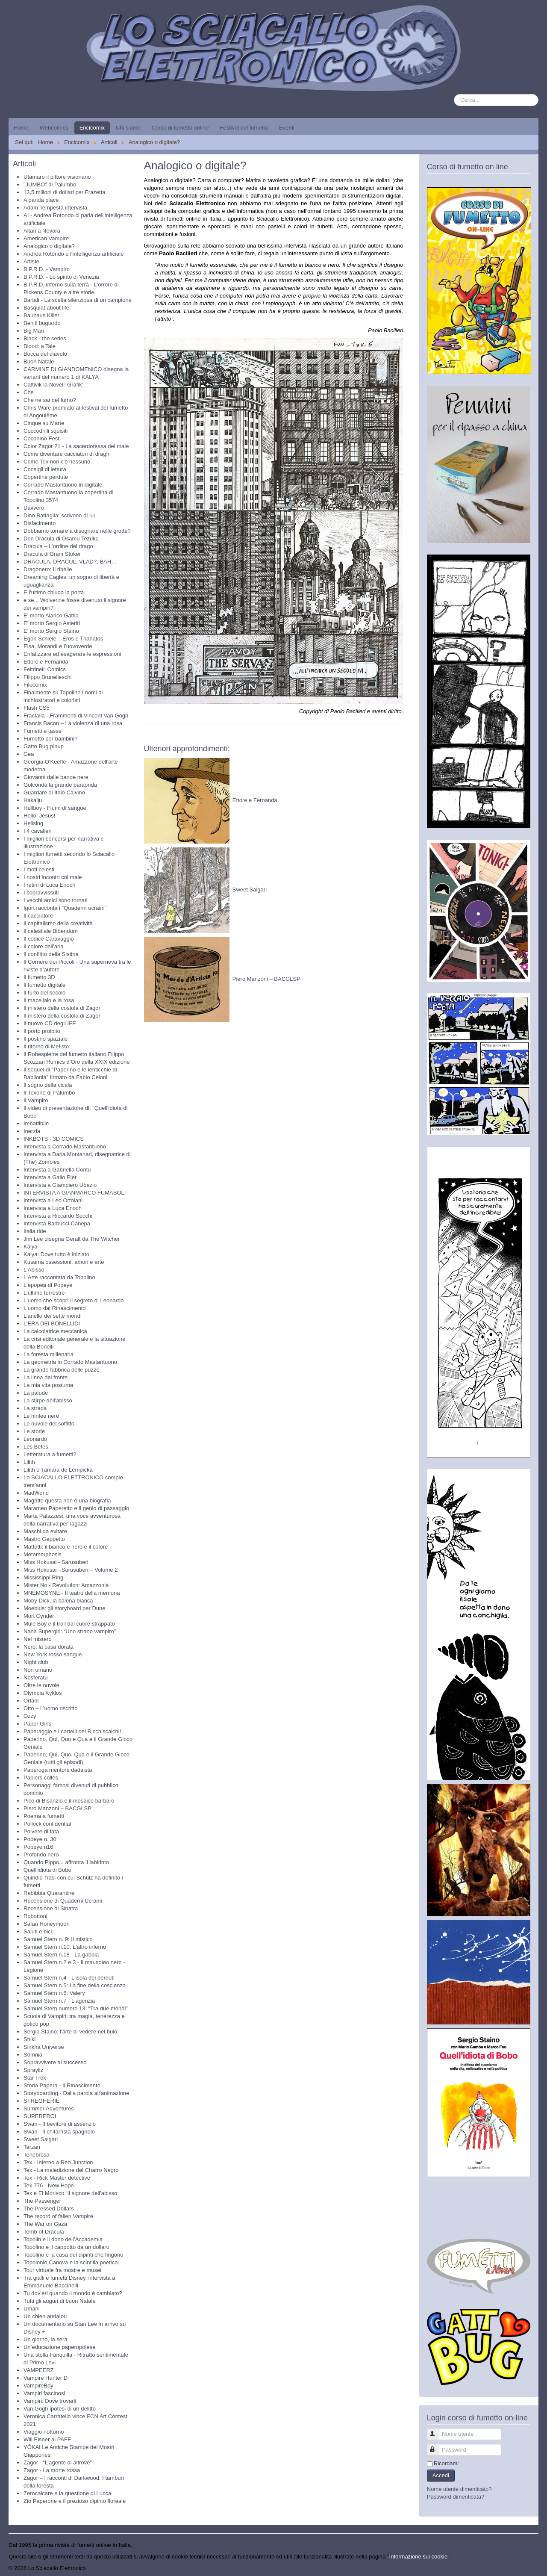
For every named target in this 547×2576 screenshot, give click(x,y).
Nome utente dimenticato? (459, 2489)
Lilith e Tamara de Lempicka (58, 1470)
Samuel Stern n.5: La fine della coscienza (75, 1985)
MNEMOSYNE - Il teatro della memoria (72, 1593)
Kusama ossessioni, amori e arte (64, 1262)
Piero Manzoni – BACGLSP (57, 1808)
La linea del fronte (46, 1377)
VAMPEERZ (39, 2370)
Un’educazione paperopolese (59, 2347)
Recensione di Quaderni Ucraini (63, 1900)
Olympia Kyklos (43, 1693)
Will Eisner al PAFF (47, 2439)
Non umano (38, 1670)
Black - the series (45, 338)
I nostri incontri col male (53, 877)
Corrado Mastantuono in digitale (63, 484)
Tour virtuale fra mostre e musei (62, 2270)
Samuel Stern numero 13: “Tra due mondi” (76, 2008)
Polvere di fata (41, 1831)
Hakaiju (33, 800)
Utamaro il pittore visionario (57, 177)
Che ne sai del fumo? (50, 400)
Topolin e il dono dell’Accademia (63, 2239)
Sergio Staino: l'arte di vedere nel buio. (71, 2031)
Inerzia (32, 1131)
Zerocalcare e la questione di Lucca (67, 2493)
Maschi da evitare (45, 1531)
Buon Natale (39, 361)
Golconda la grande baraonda (60, 785)
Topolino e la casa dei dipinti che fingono (73, 2254)
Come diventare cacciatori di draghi (67, 454)
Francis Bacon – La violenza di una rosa (73, 723)
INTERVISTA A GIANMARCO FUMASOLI (75, 1192)
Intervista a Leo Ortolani (53, 1200)
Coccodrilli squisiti (46, 431)
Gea (29, 754)
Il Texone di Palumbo (49, 1092)
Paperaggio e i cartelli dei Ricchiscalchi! (72, 1731)
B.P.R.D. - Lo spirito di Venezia (61, 277)
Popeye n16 (38, 1847)
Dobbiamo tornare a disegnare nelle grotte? (77, 531)
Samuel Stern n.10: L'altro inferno (65, 1947)
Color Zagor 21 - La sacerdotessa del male (76, 446)
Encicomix (92, 127)
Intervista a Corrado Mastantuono (65, 1146)
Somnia (33, 2054)
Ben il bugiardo (42, 323)
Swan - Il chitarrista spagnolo (59, 2131)
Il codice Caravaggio (49, 938)
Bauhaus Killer (41, 315)
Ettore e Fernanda (46, 661)
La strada (35, 1408)
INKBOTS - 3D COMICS (54, 1139)
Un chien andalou (45, 2316)
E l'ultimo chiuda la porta (54, 592)
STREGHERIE (42, 2101)
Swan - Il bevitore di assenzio (60, 2124)
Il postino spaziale (46, 1039)
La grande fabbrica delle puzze (62, 1369)
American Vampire (46, 238)
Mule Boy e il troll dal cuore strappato (69, 1623)
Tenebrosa (37, 2154)
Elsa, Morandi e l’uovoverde (58, 646)
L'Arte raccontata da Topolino (59, 1277)
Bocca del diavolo (45, 354)
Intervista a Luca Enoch (53, 1208)
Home (21, 127)
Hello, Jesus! (39, 815)
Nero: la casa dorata (49, 1647)
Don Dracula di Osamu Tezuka (61, 538)
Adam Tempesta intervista (55, 207)
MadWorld (36, 1493)
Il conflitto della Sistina (51, 954)
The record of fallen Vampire (58, 2216)
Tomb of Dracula (44, 2231)
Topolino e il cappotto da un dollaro (66, 2247)
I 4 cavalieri (38, 831)
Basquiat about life (46, 307)
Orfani (31, 1700)
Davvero (34, 508)
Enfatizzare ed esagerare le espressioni (72, 654)
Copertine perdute (46, 477)
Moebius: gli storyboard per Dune (65, 1608)
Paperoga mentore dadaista (58, 1770)
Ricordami (446, 2463)
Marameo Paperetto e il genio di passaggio (76, 1508)
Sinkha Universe (44, 2047)
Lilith (29, 1462)
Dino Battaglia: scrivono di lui (59, 515)
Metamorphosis (43, 1554)
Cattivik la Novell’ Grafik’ (53, 384)
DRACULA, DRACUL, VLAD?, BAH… (70, 561)
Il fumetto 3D (39, 977)
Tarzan (32, 2147)
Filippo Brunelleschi (48, 677)
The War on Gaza (45, 2224)
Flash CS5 (37, 708)
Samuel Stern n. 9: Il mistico (58, 1939)
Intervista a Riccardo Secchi (58, 1216)
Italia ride (35, 1231)
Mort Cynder (39, 1616)
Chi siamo (128, 127)
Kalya (31, 1246)
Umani (32, 2308)
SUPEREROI (40, 2116)
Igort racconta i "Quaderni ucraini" (65, 908)
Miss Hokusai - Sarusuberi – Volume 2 (71, 1570)
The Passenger (42, 2201)
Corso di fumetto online (180, 127)
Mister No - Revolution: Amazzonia (66, 1585)
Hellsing (33, 823)
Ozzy (30, 1716)
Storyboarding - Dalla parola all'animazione (76, 2093)
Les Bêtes (36, 1446)
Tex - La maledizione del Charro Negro (71, 2170)
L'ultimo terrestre (44, 1292)
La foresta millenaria (49, 1354)
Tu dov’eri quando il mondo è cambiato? (73, 2293)
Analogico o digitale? (49, 246)
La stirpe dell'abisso (48, 1400)
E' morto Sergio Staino (51, 631)
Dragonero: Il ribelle (48, 569)
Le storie (34, 1431)
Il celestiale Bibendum (50, 931)
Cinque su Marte (44, 423)
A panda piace (41, 200)
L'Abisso (34, 1269)
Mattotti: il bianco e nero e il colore (66, 1546)
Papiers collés (41, 1777)
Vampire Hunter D (46, 2378)
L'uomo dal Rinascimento (55, 1308)
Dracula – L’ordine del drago (58, 546)
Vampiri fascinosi (44, 2393)
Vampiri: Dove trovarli (50, 2401)
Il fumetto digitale (44, 985)
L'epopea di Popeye (48, 1285)
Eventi (286, 127)
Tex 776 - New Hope (49, 2185)
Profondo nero (41, 1854)
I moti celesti (39, 869)
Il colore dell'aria (44, 946)
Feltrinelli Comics (45, 669)
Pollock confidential (47, 1824)
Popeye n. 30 (40, 1839)
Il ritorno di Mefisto (46, 1046)
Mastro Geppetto (44, 1539)
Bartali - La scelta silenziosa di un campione (78, 300)
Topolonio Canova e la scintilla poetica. (71, 2262)
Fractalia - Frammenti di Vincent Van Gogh (76, 715)
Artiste (31, 261)
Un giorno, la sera (46, 2339)
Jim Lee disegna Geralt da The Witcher (72, 1239)
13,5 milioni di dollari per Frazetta (64, 192)
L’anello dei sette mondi (53, 1316)
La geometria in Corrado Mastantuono (70, 1362)
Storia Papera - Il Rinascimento (62, 2085)
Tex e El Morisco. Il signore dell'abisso (70, 2193)
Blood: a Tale (40, 346)
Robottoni (35, 1916)
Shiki (29, 2039)
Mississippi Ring (43, 1577)
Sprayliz (33, 2070)
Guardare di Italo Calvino (54, 792)
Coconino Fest (41, 438)
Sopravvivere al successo (55, 2062)
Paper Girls (37, 1723)
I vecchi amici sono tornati (56, 900)
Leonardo (35, 1439)
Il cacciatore (38, 915)
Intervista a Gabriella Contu (57, 1169)
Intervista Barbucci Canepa (57, 1223)
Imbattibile (36, 1123)
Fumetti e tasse (43, 731)
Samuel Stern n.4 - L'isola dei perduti (69, 1977)
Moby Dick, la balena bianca (58, 1600)
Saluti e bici (38, 1931)
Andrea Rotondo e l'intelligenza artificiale (74, 254)
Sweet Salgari (41, 2139)
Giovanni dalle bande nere (56, 777)
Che (29, 392)
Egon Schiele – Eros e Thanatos (63, 638)
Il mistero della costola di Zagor (62, 1008)
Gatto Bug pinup (44, 746)
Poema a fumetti (44, 1816)
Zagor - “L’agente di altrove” (58, 2462)
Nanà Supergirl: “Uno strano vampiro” (70, 1631)
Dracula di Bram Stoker (52, 554)
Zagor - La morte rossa (52, 2470)
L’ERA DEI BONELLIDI (52, 1323)
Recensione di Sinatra (51, 1908)
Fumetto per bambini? (50, 738)
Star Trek (35, 2077)
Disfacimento (40, 523)
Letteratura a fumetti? (50, 1454)
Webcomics (54, 127)
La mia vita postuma (48, 1385)
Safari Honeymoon (47, 1924)
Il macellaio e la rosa (49, 1000)
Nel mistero (38, 1639)
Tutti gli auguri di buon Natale (60, 2301)
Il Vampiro (36, 1100)
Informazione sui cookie (418, 2556)
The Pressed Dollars (49, 2208)
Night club (36, 1662)
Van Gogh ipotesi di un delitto (60, 2408)
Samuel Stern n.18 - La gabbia (61, 1954)
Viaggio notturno (44, 2431)
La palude (36, 1393)
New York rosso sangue (53, 1654)
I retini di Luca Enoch (49, 885)
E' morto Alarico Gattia (51, 615)
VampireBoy (38, 2385)
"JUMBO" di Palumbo (50, 184)
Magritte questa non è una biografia (67, 1500)
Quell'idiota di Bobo (47, 1870)
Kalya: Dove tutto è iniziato (56, 1254)
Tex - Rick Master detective (57, 2178)
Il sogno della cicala (48, 1085)
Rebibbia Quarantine (49, 1893)
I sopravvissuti (41, 892)
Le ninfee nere (41, 1416)
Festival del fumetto (244, 127)
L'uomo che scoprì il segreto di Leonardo (74, 1300)
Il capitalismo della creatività (58, 923)
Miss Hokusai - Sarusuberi (56, 1562)
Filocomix (35, 685)
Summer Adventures (49, 2108)
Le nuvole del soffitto (49, 1423)
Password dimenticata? (455, 2496)
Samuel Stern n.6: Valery (54, 1993)
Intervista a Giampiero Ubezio (60, 1185)
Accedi (440, 2475)
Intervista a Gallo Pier (50, 1177)
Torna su (527, 2568)
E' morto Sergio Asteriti (52, 623)
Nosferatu (35, 1677)
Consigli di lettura (45, 469)
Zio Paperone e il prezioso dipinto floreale (75, 2501)
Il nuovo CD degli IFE (50, 1023)
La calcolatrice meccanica (55, 1331)
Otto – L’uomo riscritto (50, 1708)
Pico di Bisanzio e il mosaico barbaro (69, 1800)
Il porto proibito (42, 1031)
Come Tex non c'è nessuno (57, 461)
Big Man (34, 331)
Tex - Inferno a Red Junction (58, 2162)
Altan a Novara (42, 230)
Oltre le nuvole (41, 1685)
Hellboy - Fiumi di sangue (55, 808)
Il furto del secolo (44, 992)
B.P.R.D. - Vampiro (47, 269)
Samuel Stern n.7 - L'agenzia (59, 2001)
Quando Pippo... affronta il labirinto (66, 1862)
